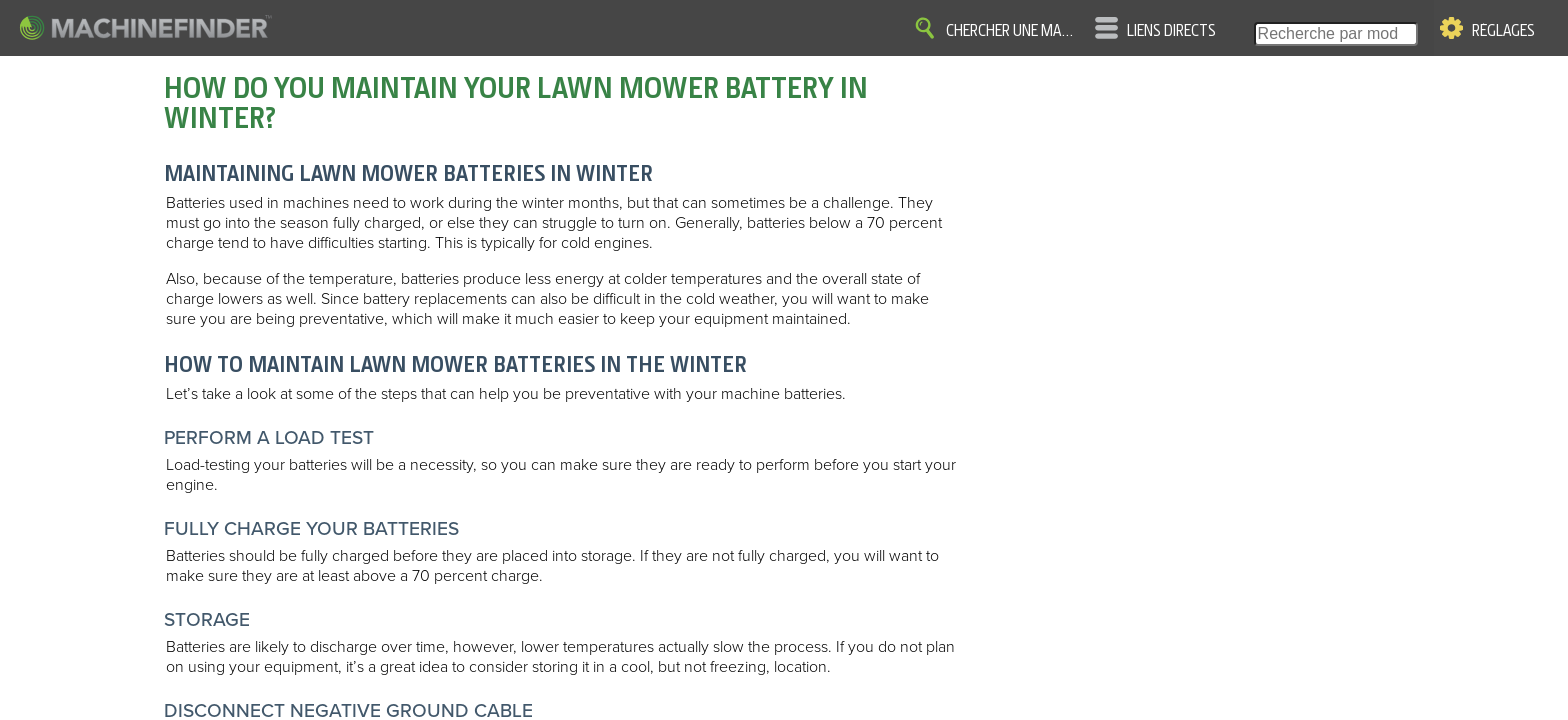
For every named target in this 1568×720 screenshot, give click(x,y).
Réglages (1503, 31)
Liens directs (1171, 31)
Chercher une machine (1013, 31)
